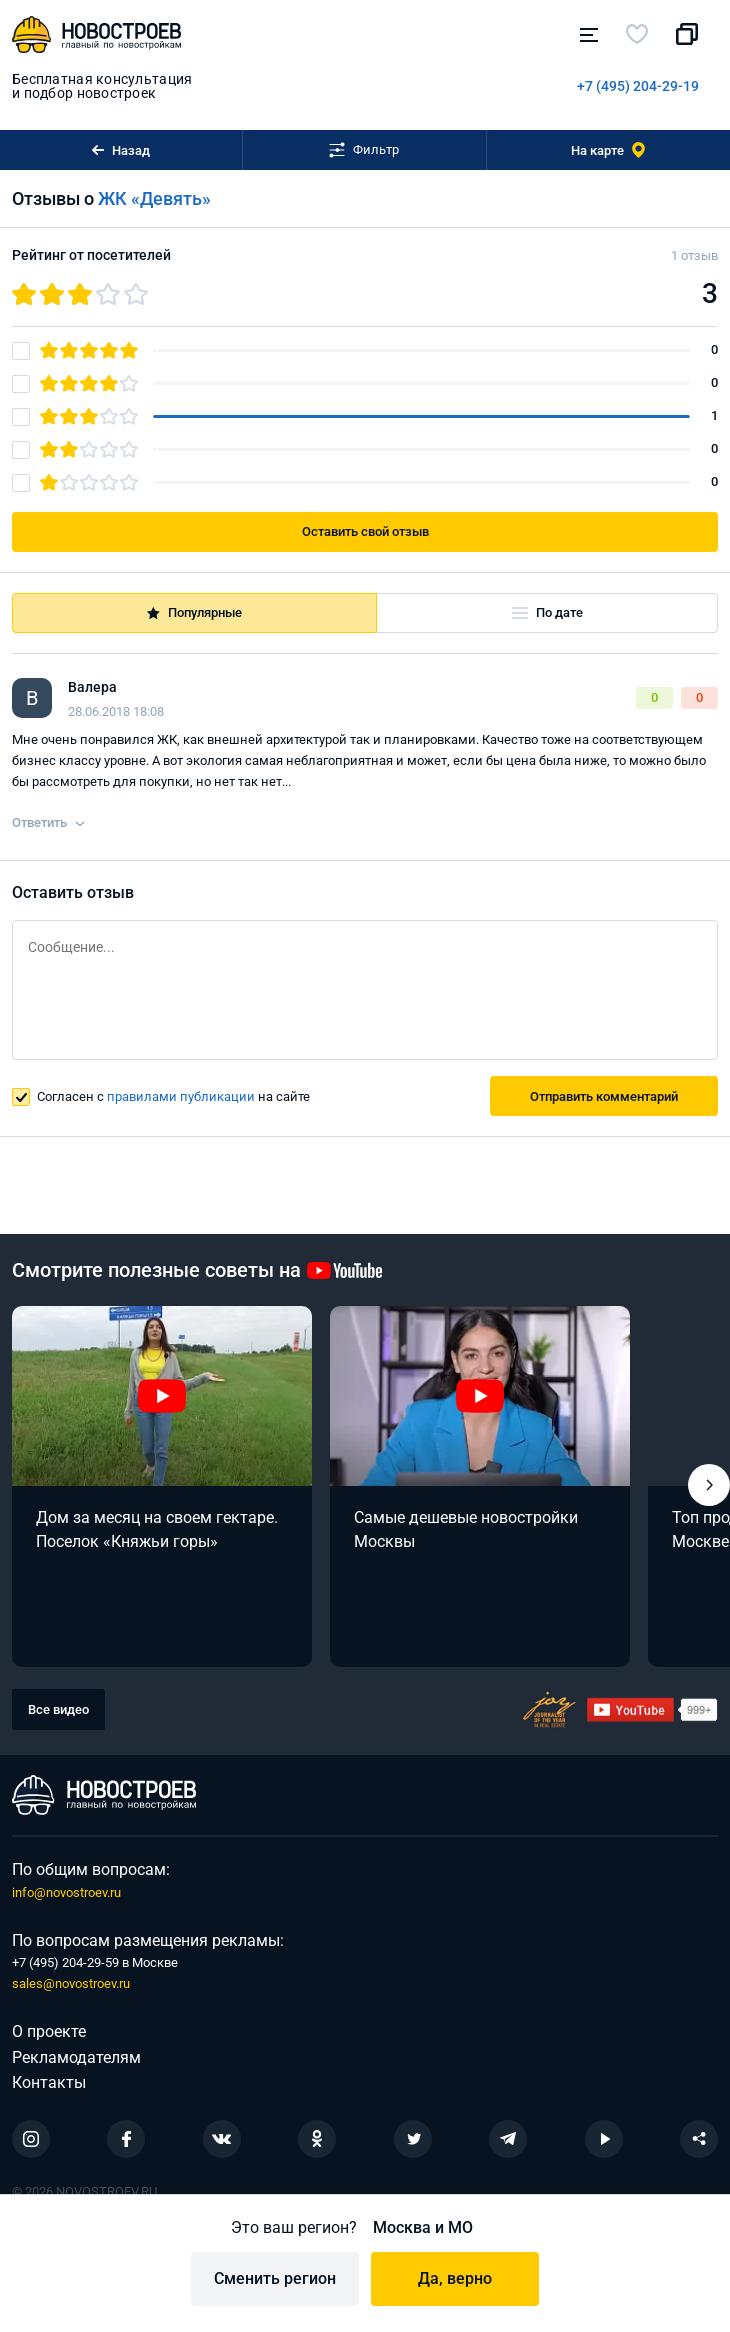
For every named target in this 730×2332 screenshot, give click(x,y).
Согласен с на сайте (173, 1096)
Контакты (49, 2082)
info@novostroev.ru (66, 1892)
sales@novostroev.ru (71, 1983)
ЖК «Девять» (154, 198)
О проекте (49, 2031)
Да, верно (455, 2278)
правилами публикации (181, 1096)
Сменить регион (275, 2278)
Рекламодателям (76, 2057)
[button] (709, 1485)
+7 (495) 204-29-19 (638, 86)
